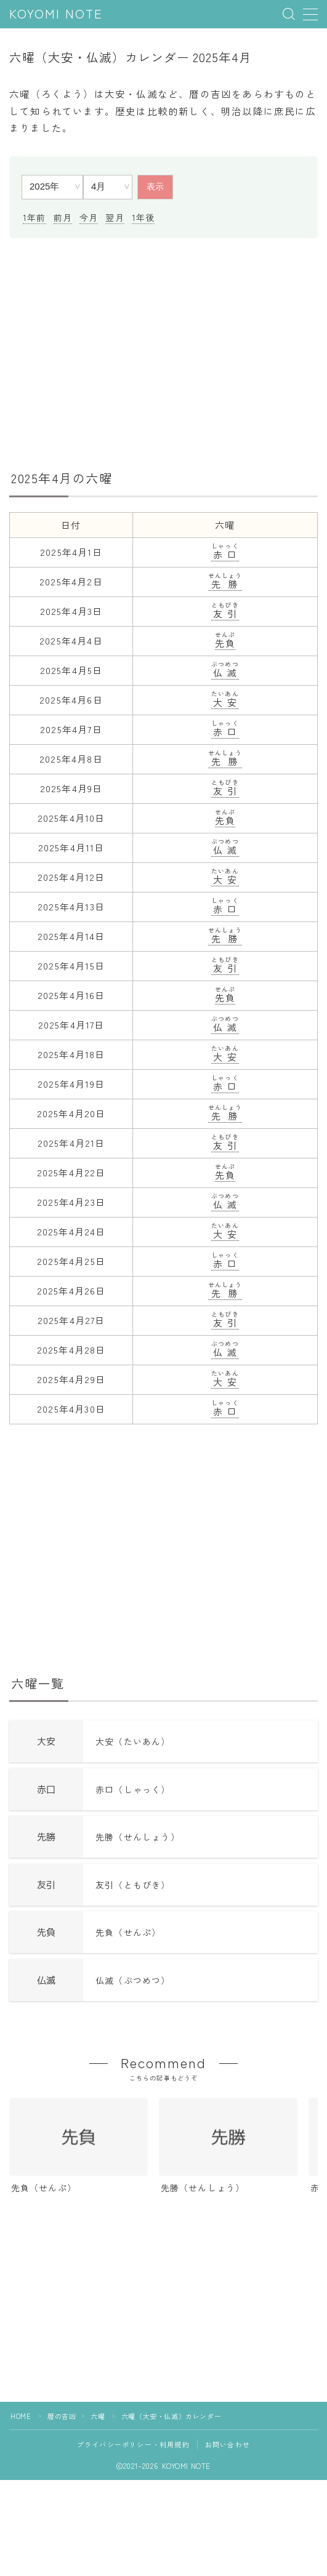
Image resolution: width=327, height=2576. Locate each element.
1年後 (143, 217)
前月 (63, 217)
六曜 (98, 2416)
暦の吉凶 (61, 2416)
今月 (88, 217)
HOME (20, 2416)
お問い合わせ (227, 2444)
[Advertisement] (163, 352)
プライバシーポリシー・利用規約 (133, 2444)
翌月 (114, 217)
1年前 (34, 217)
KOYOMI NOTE (56, 14)
